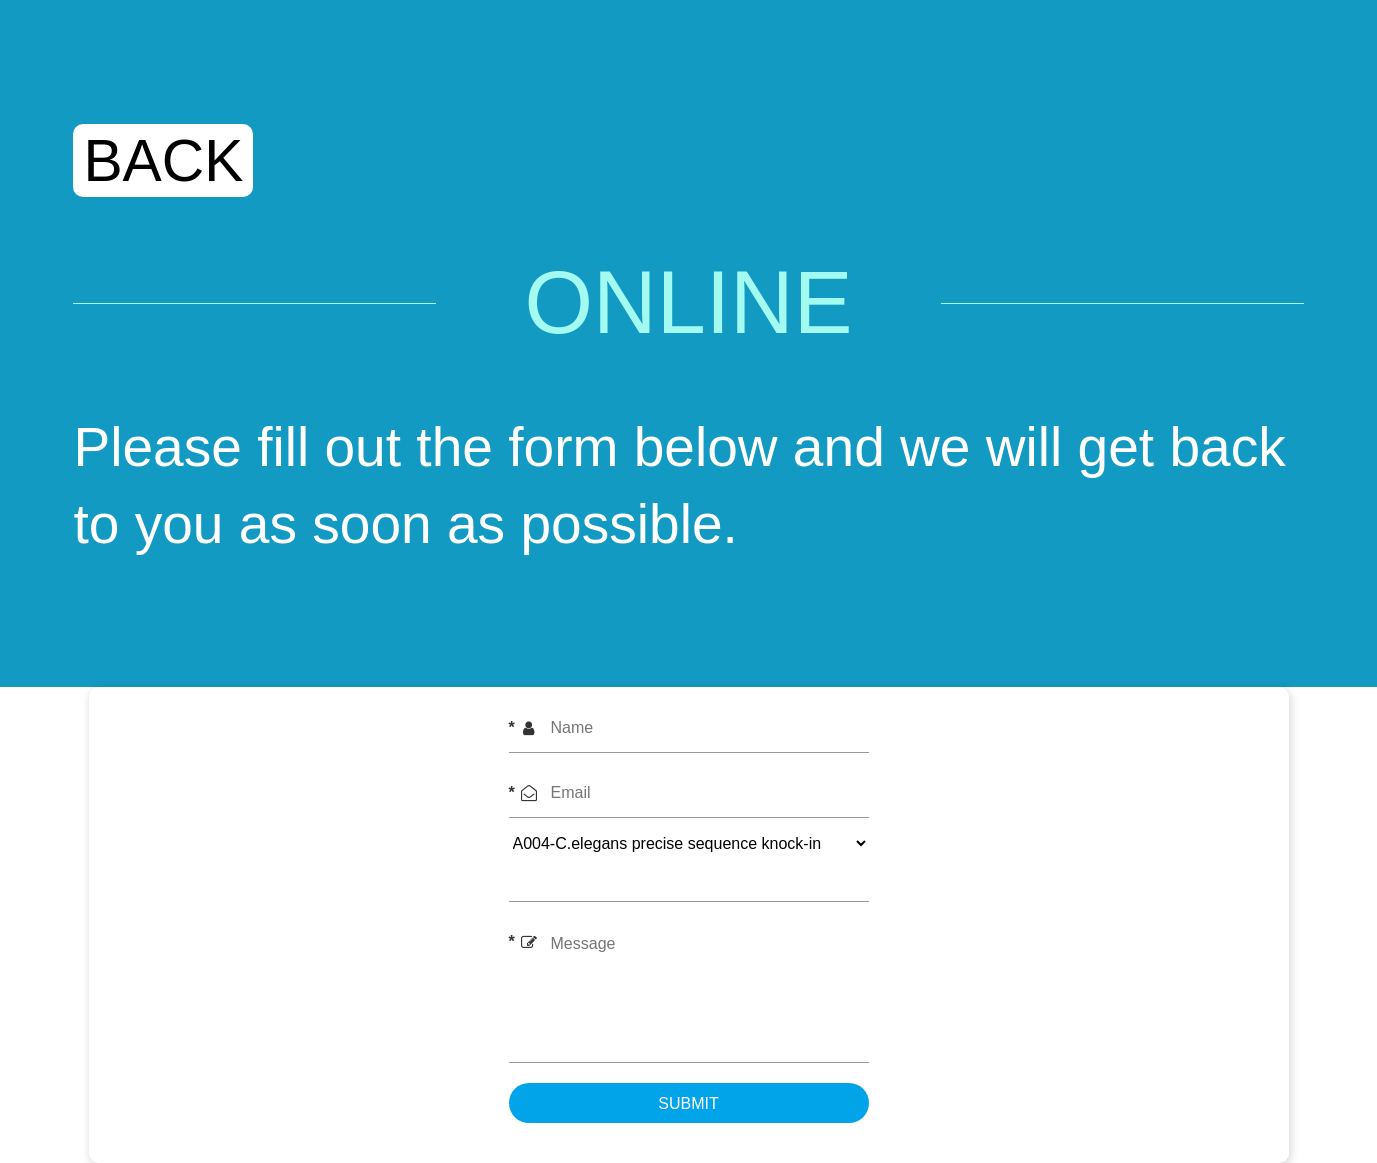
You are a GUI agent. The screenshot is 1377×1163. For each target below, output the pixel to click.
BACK (163, 160)
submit (688, 1103)
